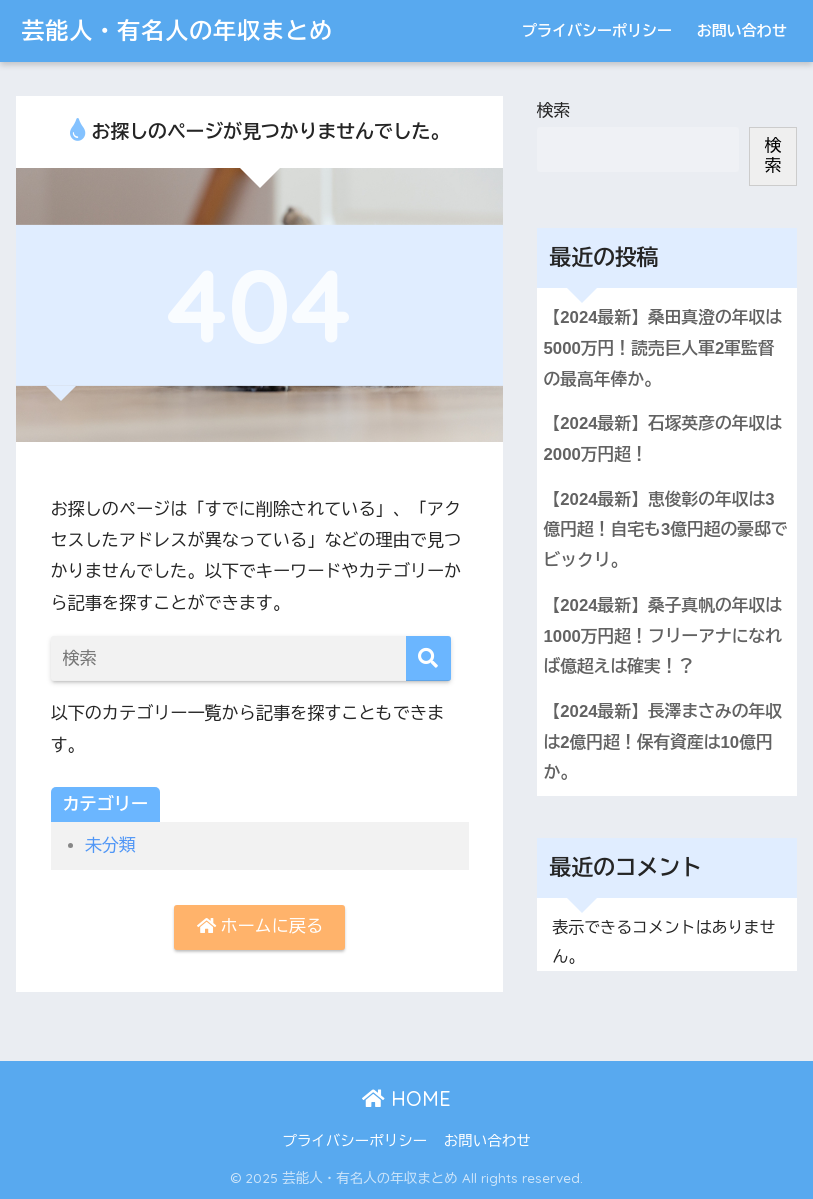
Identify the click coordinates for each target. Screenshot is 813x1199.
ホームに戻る (260, 926)
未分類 (110, 845)
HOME (406, 1098)
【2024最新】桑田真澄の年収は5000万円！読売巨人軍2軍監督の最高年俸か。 (663, 348)
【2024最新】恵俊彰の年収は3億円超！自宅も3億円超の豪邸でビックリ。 (666, 530)
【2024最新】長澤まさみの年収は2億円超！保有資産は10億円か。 (663, 742)
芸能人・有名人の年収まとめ (177, 30)
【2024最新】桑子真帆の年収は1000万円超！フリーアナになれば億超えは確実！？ (663, 636)
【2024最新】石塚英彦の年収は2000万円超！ (663, 439)
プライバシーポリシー (597, 30)
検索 (554, 110)
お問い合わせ (742, 30)
